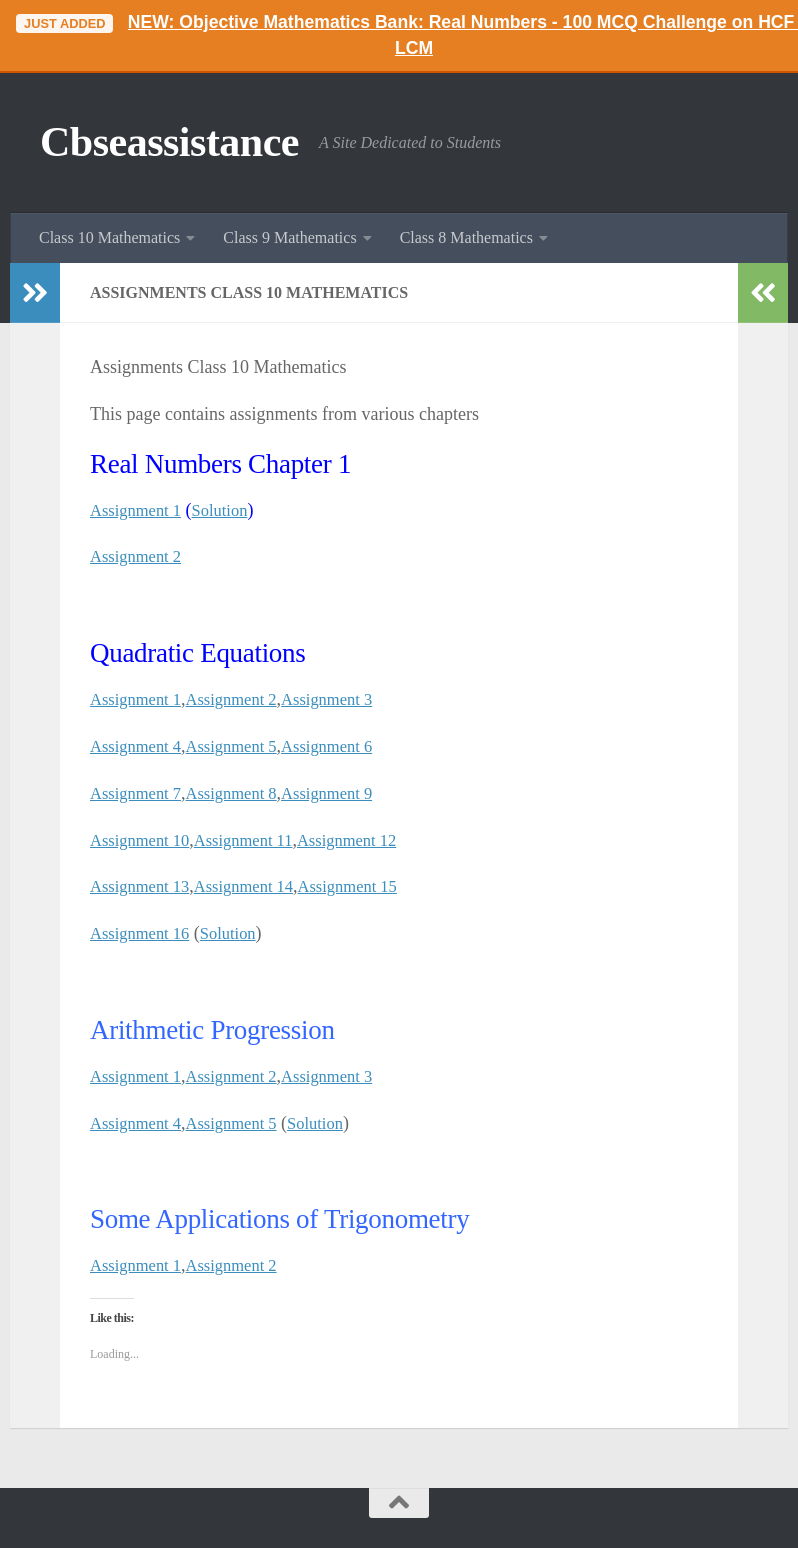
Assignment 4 (140, 746)
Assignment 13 (144, 886)
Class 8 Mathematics (466, 237)
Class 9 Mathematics (289, 237)
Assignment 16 (144, 933)
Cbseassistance (169, 142)
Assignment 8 (244, 793)
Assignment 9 (348, 793)
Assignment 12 (369, 840)
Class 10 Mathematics (109, 237)
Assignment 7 (140, 793)
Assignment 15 (370, 886)
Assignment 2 (140, 556)
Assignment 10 (144, 840)
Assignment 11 (257, 840)
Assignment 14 (257, 886)
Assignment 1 (140, 510)
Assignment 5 (244, 746)
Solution (230, 510)
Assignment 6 (348, 746)
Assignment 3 (348, 699)
